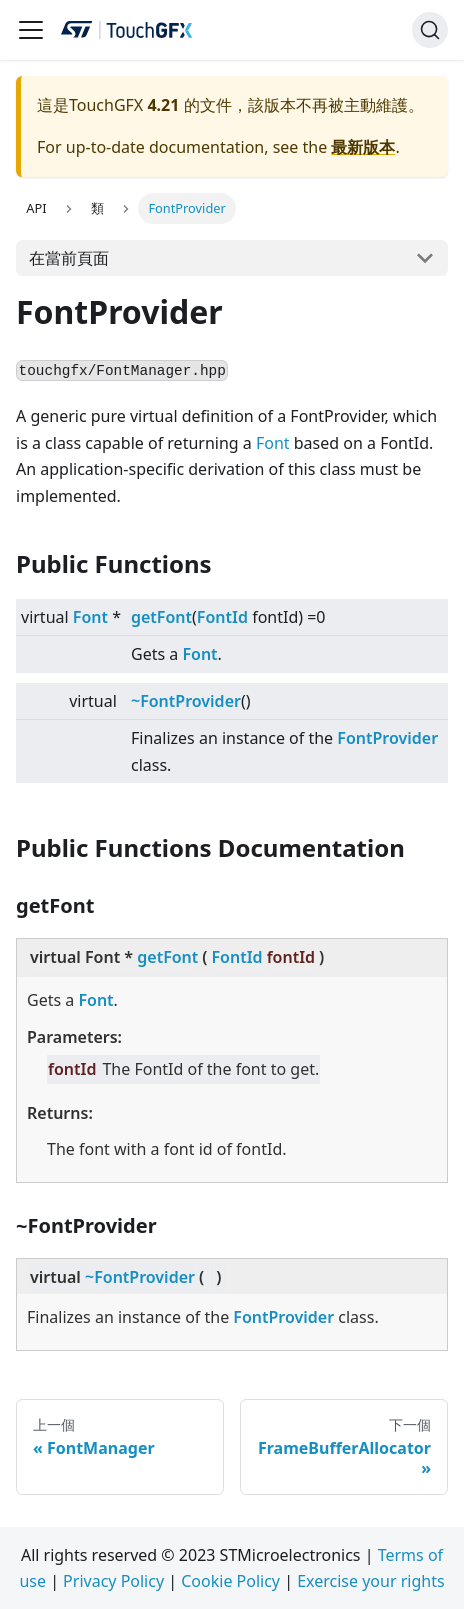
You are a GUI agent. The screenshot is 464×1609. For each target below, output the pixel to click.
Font (273, 443)
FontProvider (387, 738)
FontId (222, 617)
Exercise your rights (370, 1581)
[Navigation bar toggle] (31, 30)
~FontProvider (186, 701)
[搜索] (430, 30)
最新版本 (363, 147)
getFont (161, 617)
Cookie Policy (230, 1581)
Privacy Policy (113, 1581)
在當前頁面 (69, 258)
